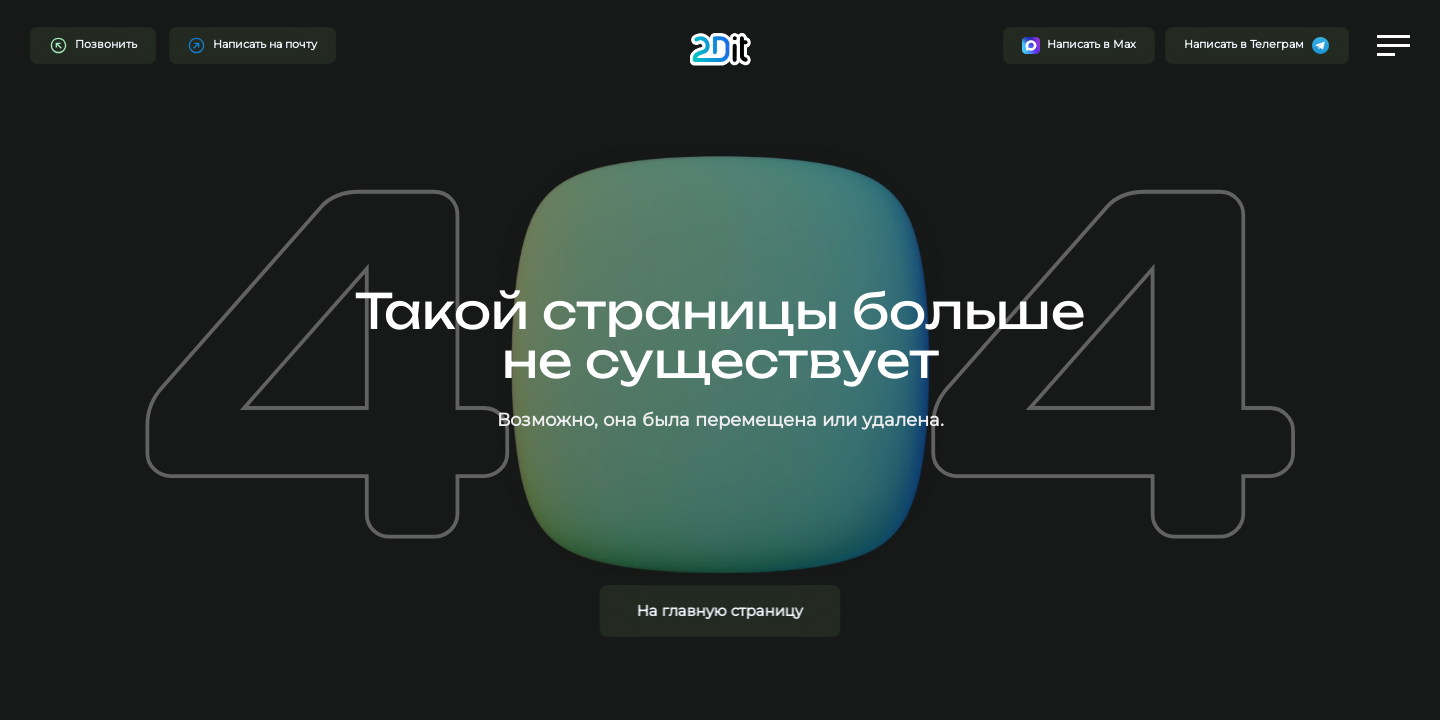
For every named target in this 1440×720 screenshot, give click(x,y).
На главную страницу (720, 610)
